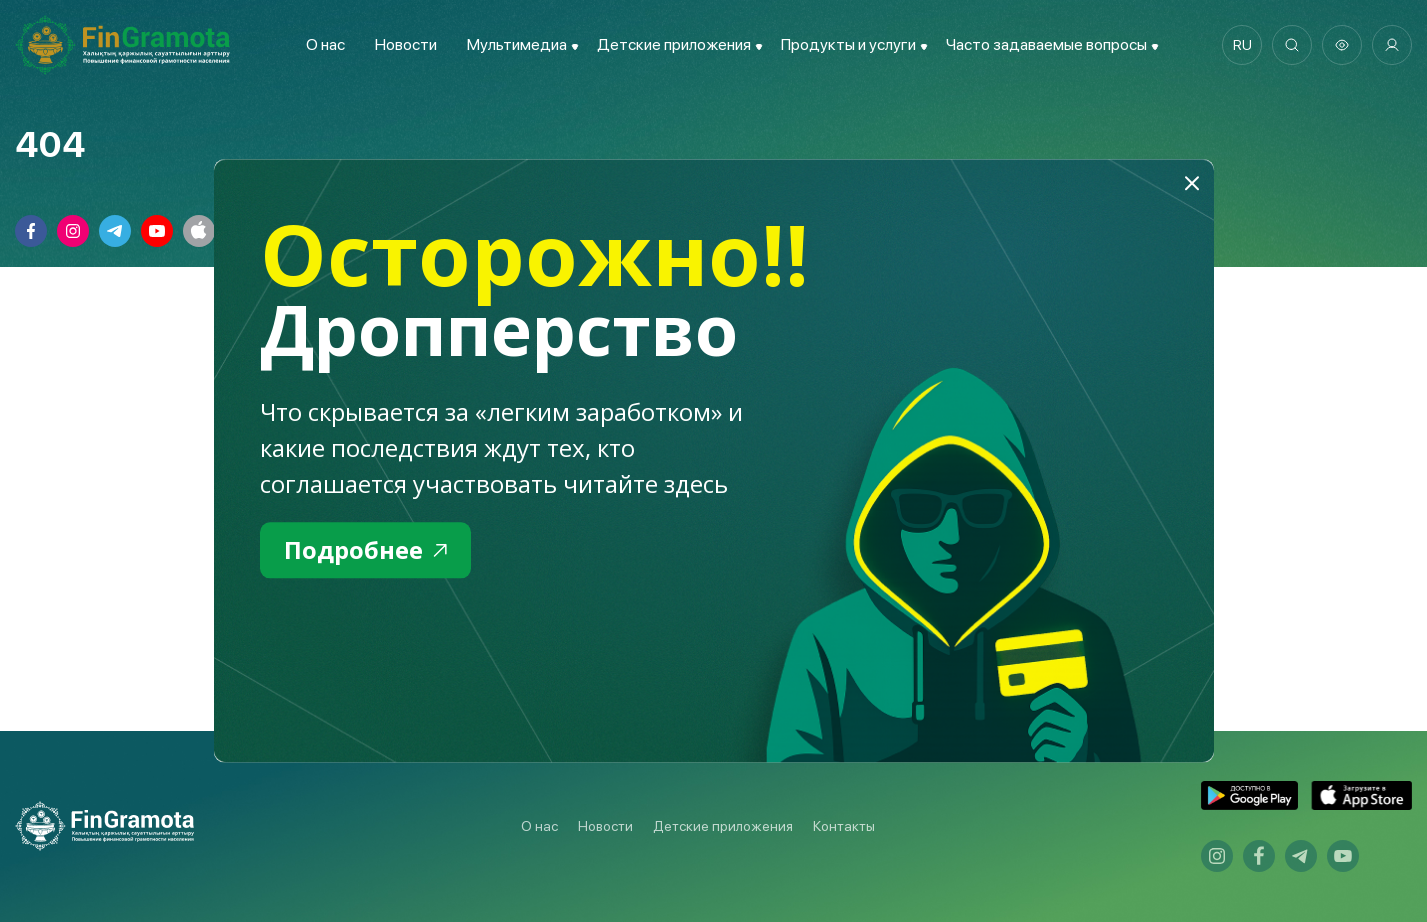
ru (1242, 45)
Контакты (844, 826)
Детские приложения (723, 826)
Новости (406, 44)
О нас (325, 44)
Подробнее (365, 549)
